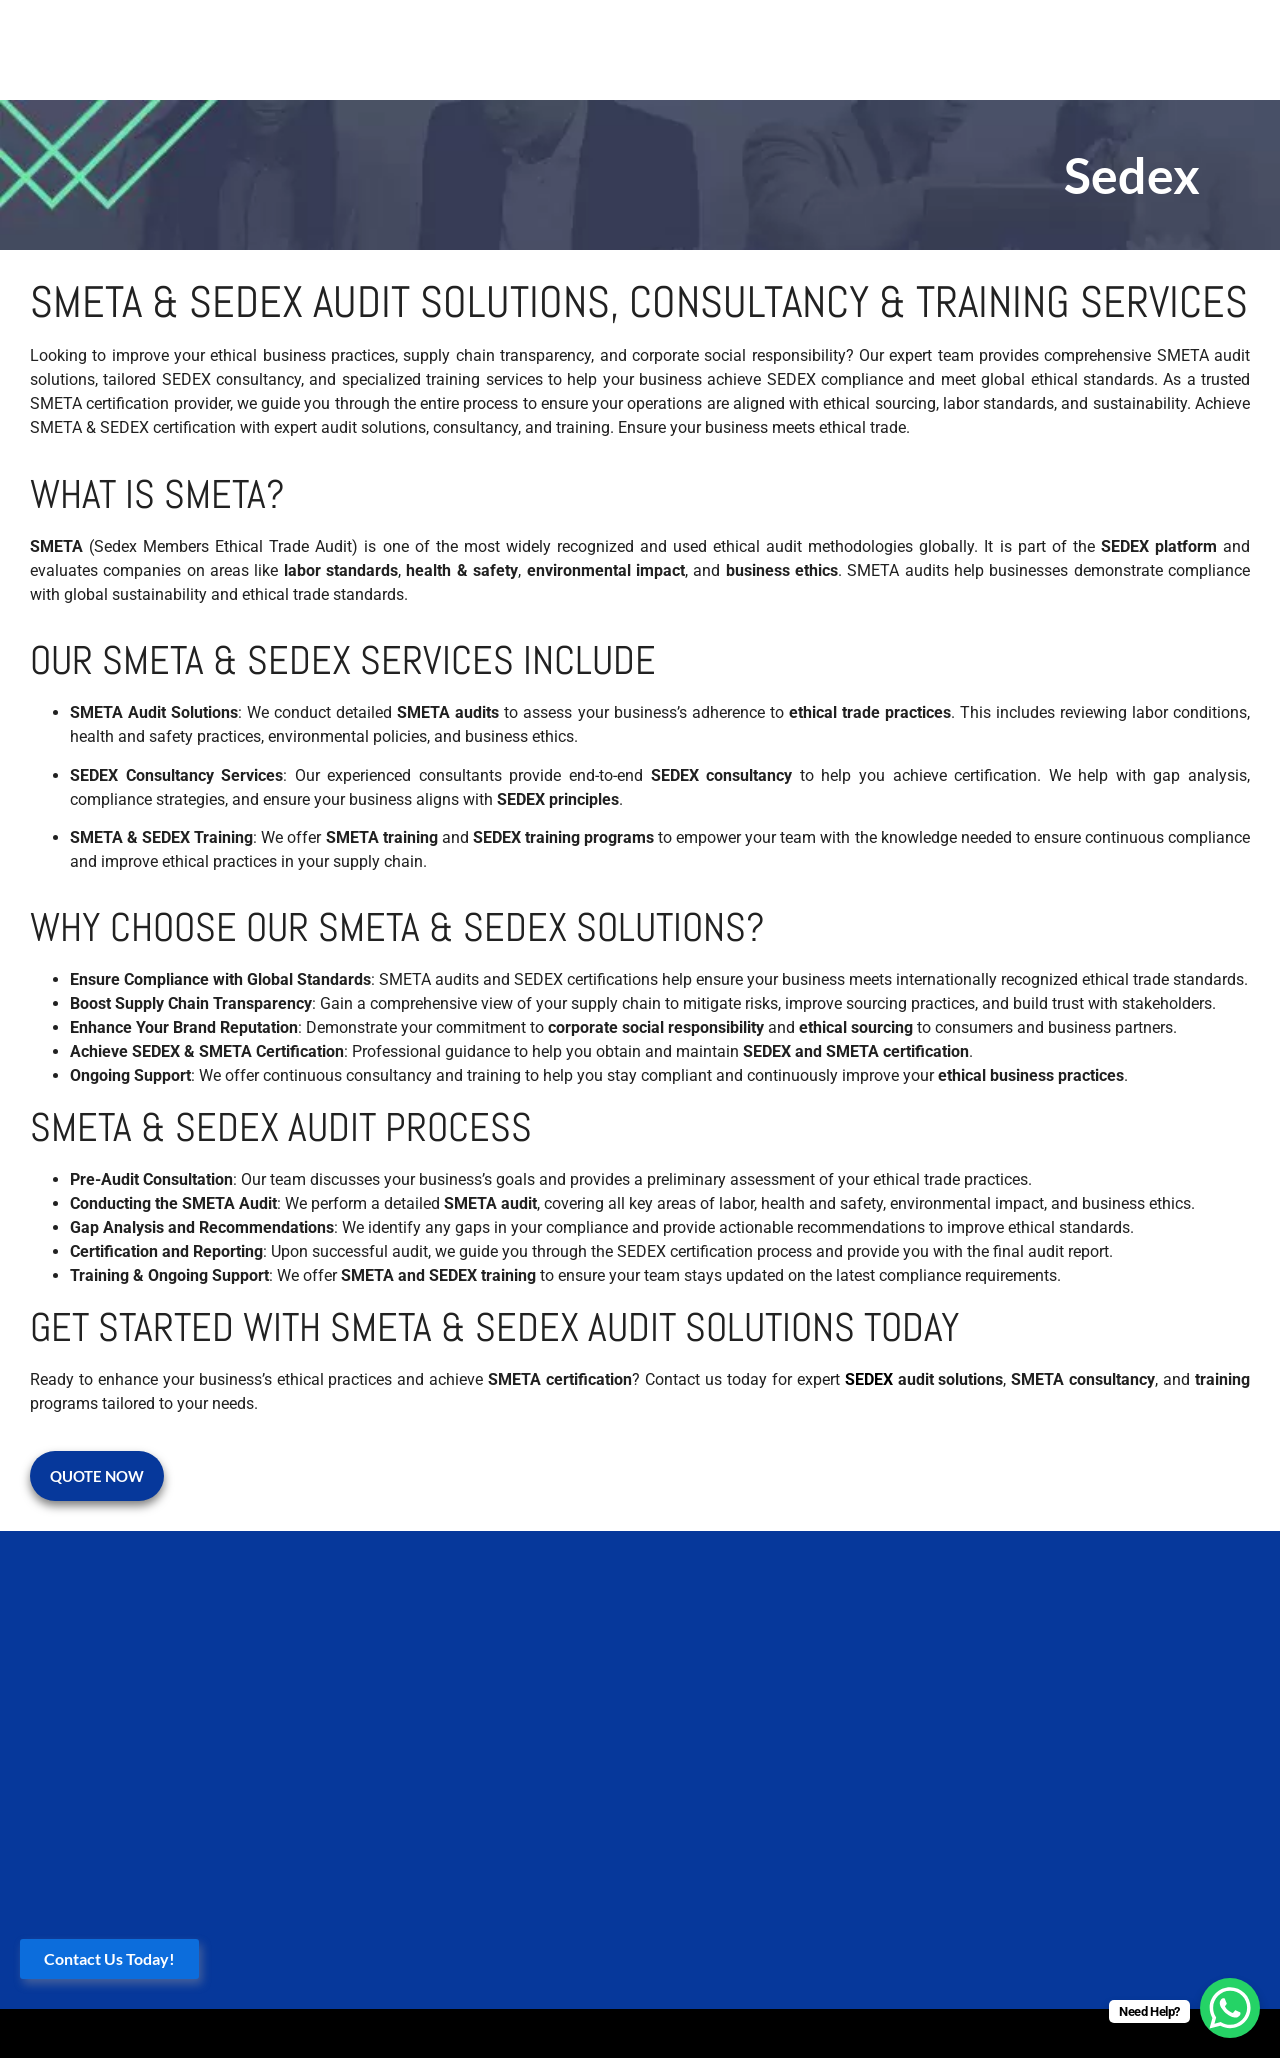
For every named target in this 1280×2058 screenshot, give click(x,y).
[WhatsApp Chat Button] (1230, 2008)
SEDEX (869, 1379)
